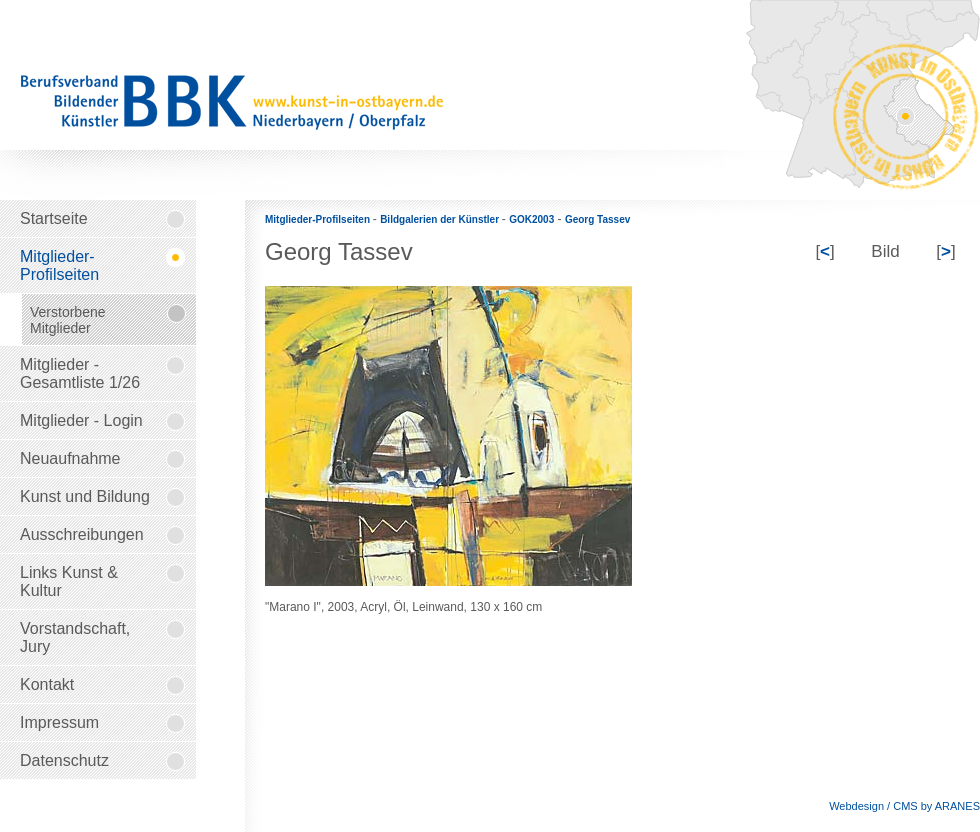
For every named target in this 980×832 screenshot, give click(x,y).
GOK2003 (531, 219)
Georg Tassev (597, 219)
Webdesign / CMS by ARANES (904, 806)
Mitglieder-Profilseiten (319, 219)
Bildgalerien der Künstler (441, 219)
